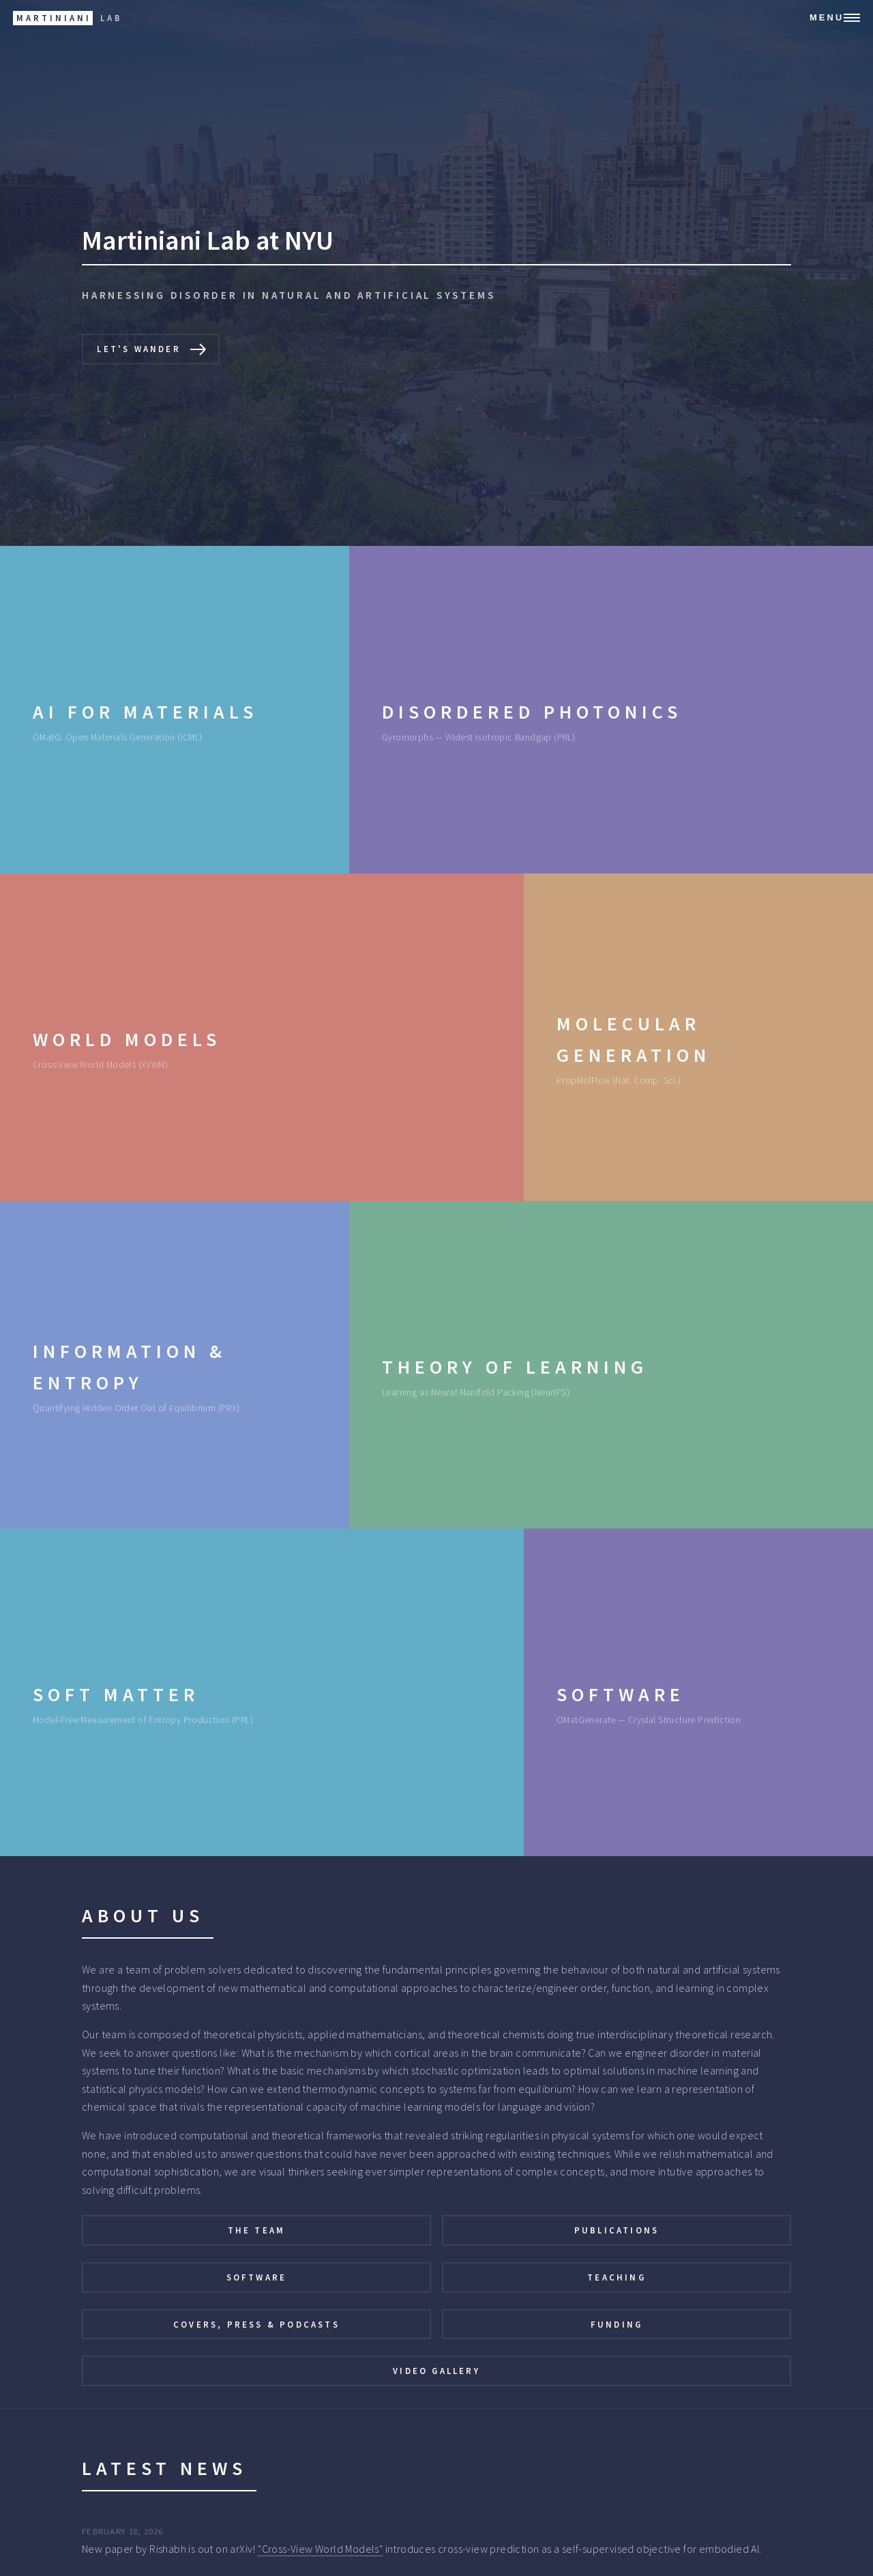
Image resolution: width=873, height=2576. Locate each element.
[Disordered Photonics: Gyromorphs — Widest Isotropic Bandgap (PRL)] (611, 709)
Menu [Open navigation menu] (827, 17)
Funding (616, 2324)
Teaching (616, 2277)
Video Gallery (436, 2370)
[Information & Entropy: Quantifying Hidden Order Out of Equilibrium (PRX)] (174, 1365)
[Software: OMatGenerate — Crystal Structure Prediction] (698, 1692)
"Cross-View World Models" (320, 2549)
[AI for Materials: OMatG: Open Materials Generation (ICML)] (174, 709)
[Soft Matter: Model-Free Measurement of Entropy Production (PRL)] (262, 1692)
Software (256, 2277)
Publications (616, 2230)
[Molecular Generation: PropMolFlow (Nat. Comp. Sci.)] (698, 1037)
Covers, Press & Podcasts (256, 2324)
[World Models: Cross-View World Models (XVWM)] (262, 1037)
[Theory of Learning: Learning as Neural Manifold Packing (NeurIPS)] (611, 1365)
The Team (257, 2230)
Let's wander (138, 348)
